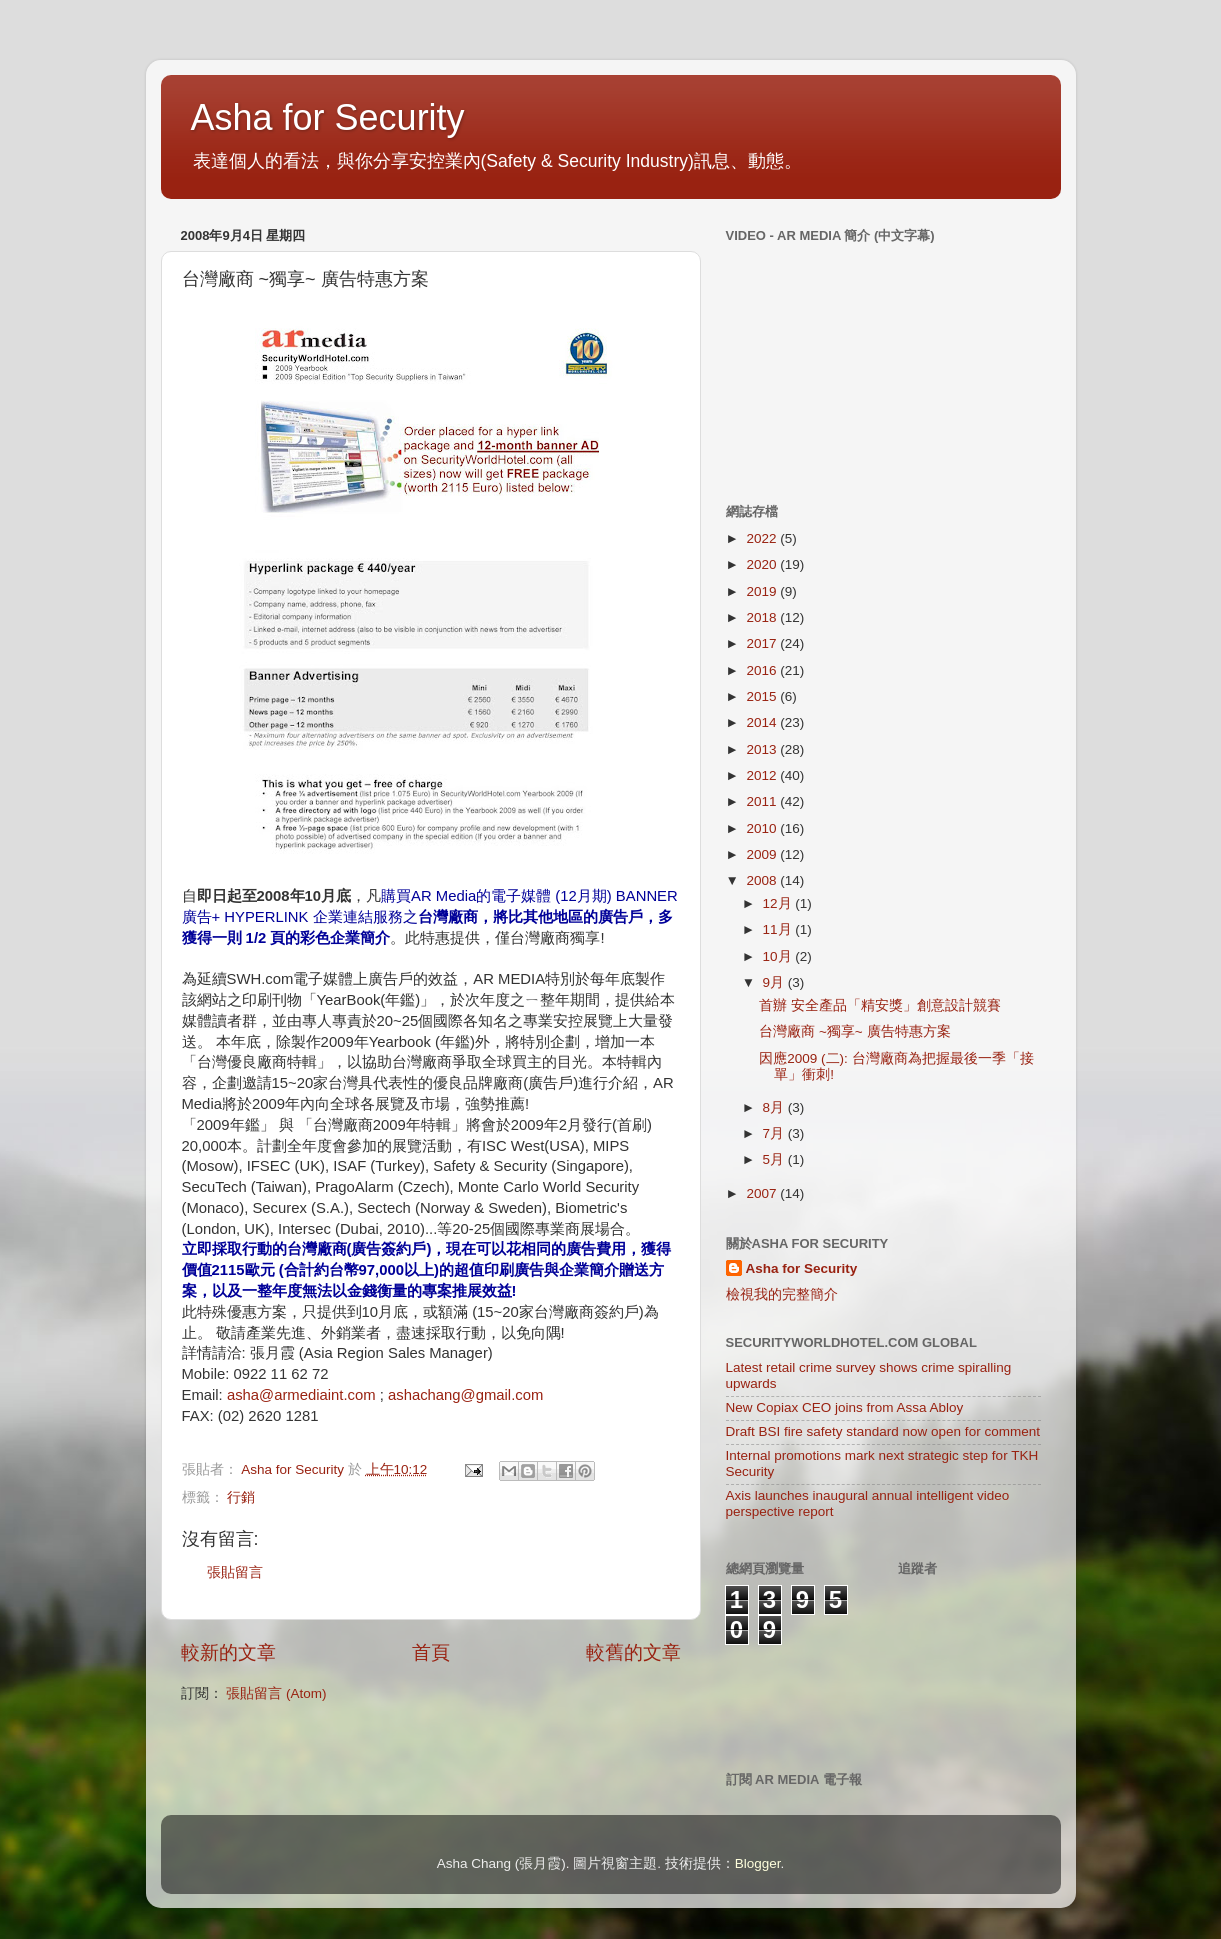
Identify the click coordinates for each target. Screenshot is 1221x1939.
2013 (763, 749)
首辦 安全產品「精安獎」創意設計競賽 (880, 1005)
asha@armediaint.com (301, 1395)
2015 (763, 696)
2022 (763, 538)
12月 (779, 903)
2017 (763, 643)
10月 (779, 956)
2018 (763, 617)
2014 (763, 722)
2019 (763, 591)
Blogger (758, 1863)
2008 (763, 880)
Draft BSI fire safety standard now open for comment (883, 1431)
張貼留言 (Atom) (276, 1693)
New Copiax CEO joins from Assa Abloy (845, 1407)
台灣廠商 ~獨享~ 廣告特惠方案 (854, 1031)
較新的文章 (228, 1652)
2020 (763, 564)
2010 (763, 828)
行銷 (241, 1497)
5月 (775, 1159)
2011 (763, 801)
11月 (779, 929)
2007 (763, 1193)
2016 (763, 670)
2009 (763, 854)
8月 (775, 1107)
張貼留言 (235, 1572)
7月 (775, 1133)
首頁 (431, 1652)
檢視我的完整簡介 (782, 1294)
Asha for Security (328, 117)
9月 (775, 982)
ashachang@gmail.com (465, 1395)
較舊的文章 (633, 1652)
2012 (763, 775)
